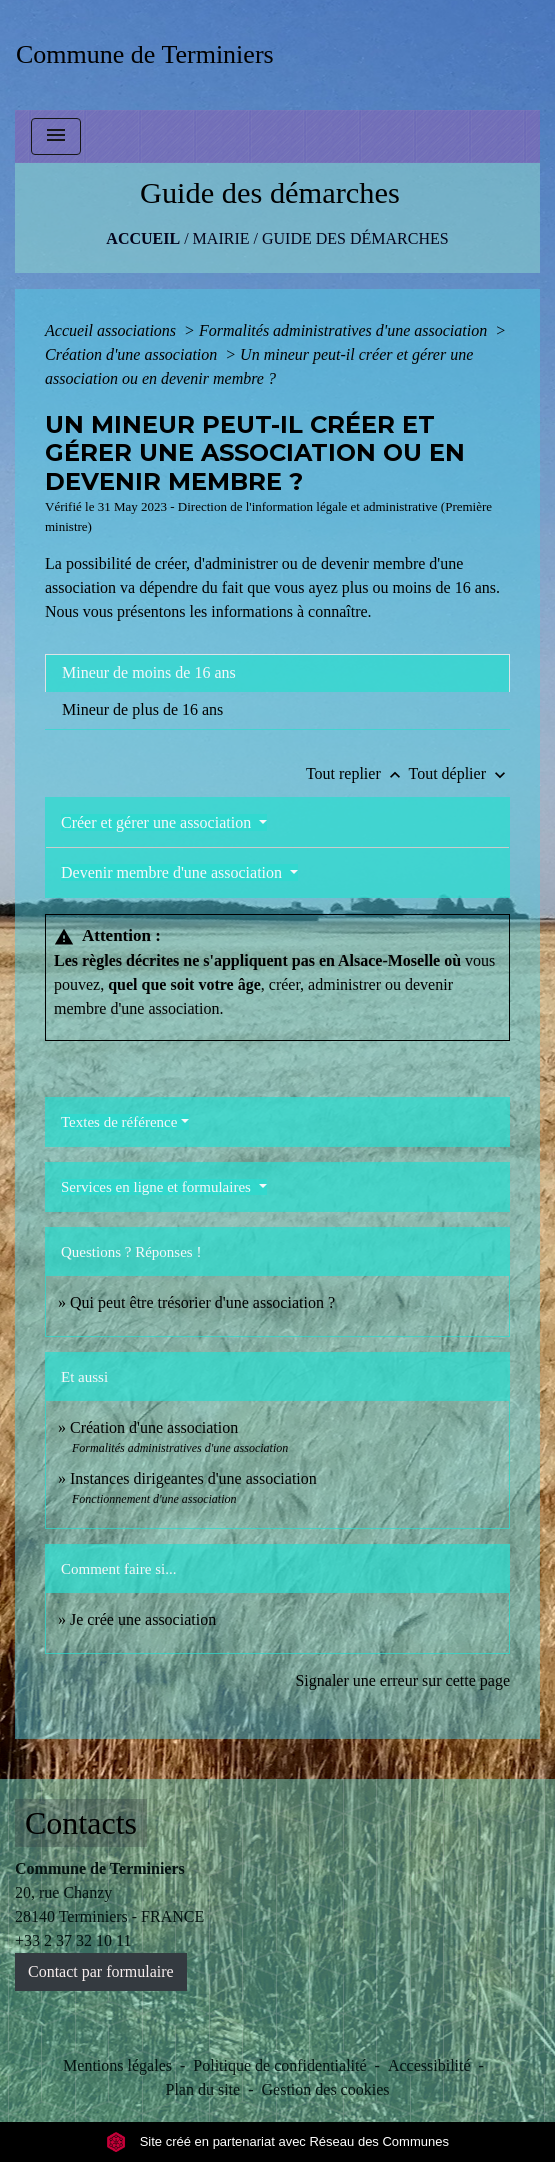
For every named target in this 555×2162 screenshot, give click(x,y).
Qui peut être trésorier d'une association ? (202, 1302)
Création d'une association (133, 354)
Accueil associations (112, 330)
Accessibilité (429, 2065)
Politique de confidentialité (279, 2065)
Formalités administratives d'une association (345, 330)
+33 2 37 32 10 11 (73, 1940)
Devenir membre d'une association (173, 872)
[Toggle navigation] (56, 136)
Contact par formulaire (101, 1971)
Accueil (143, 238)
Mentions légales (117, 2065)
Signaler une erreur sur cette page (402, 1680)
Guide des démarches (355, 238)
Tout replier (357, 773)
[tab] (277, 673)
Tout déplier (459, 773)
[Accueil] (151, 54)
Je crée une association (143, 1619)
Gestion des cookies (326, 2089)
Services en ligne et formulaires (158, 1187)
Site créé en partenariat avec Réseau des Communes (277, 2141)
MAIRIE (221, 238)
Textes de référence (119, 1122)
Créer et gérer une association (158, 822)
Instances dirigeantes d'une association (193, 1478)
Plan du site (203, 2089)
